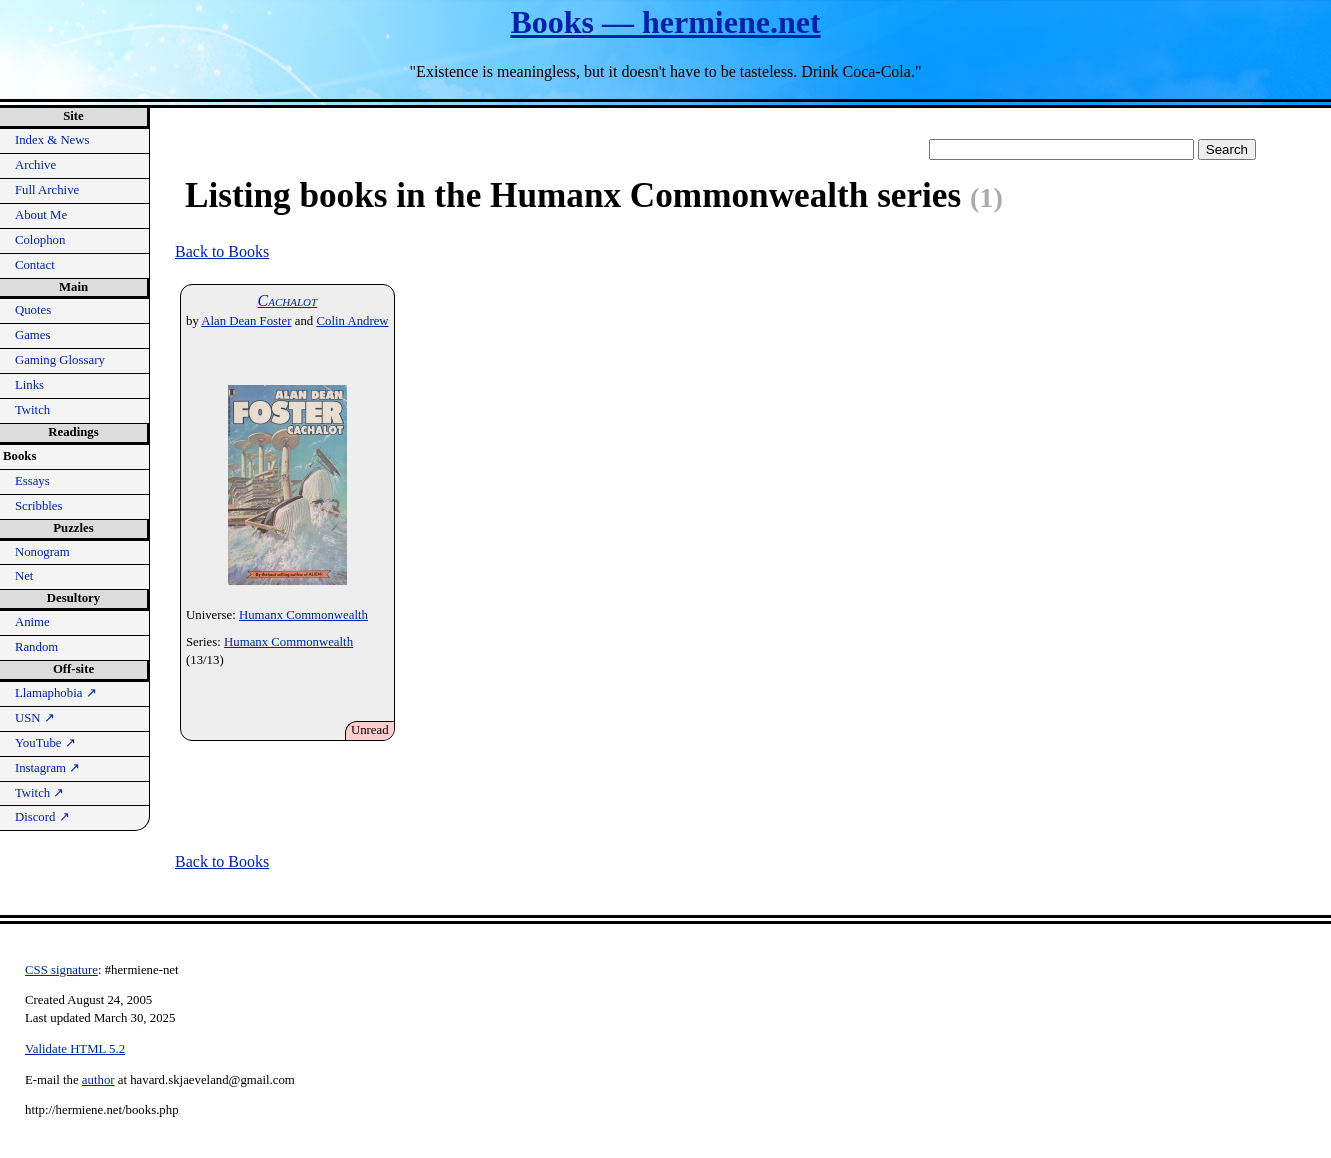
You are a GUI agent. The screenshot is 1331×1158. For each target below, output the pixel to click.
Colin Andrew (352, 321)
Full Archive (47, 190)
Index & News (52, 140)
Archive (35, 165)
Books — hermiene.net (665, 22)
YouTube (45, 743)
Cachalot (288, 300)
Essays (32, 481)
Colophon (40, 240)
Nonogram (42, 552)
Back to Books (222, 251)
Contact (35, 265)
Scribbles (39, 506)
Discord (42, 817)
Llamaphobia (56, 693)
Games (33, 335)
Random (36, 647)
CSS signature (61, 970)
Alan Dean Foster (246, 321)
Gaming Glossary (60, 360)
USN (35, 718)
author (98, 1080)
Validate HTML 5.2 (75, 1049)
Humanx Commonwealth (303, 615)
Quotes (33, 310)
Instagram (47, 768)
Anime (32, 622)
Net (24, 576)
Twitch (32, 410)
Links (29, 385)
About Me (41, 215)
